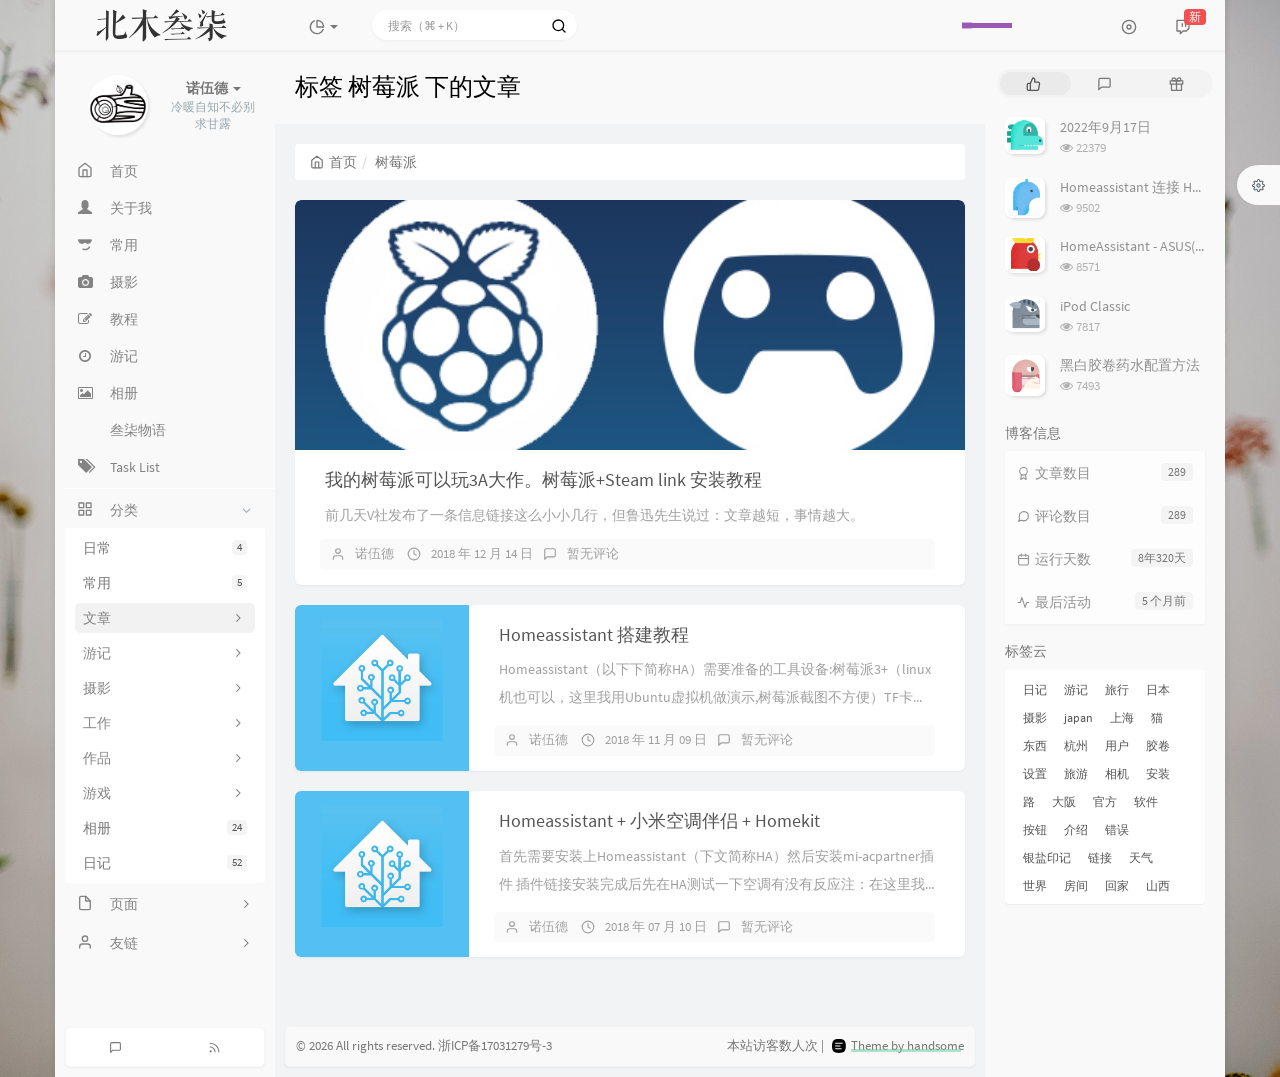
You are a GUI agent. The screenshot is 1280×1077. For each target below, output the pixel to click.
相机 (1117, 773)
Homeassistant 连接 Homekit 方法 (1162, 187)
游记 (1076, 689)
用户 (1117, 745)
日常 (165, 548)
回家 (1117, 885)
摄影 (1035, 717)
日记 (165, 863)
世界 (1035, 885)
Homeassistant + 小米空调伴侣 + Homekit (659, 820)
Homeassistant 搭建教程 (594, 634)
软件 (1146, 801)
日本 (1158, 689)
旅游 (1076, 773)
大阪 (1064, 801)
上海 (1122, 717)
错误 (1117, 829)
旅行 (1117, 689)
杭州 (1076, 745)
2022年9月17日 (1105, 127)
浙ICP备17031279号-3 (495, 1046)
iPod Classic (1095, 306)
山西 (1158, 885)
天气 (1141, 857)
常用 (165, 583)
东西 (1035, 745)
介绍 (1076, 829)
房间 (1076, 885)
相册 (165, 828)
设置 (1035, 773)
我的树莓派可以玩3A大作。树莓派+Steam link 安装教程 (543, 479)
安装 (1158, 773)
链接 (1100, 857)
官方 (1105, 801)
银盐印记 (1047, 857)
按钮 (1035, 829)
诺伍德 (374, 553)
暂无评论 (593, 553)
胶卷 (1158, 745)
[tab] (1033, 83)
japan (1078, 717)
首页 (333, 162)
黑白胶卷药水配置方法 (1130, 365)
